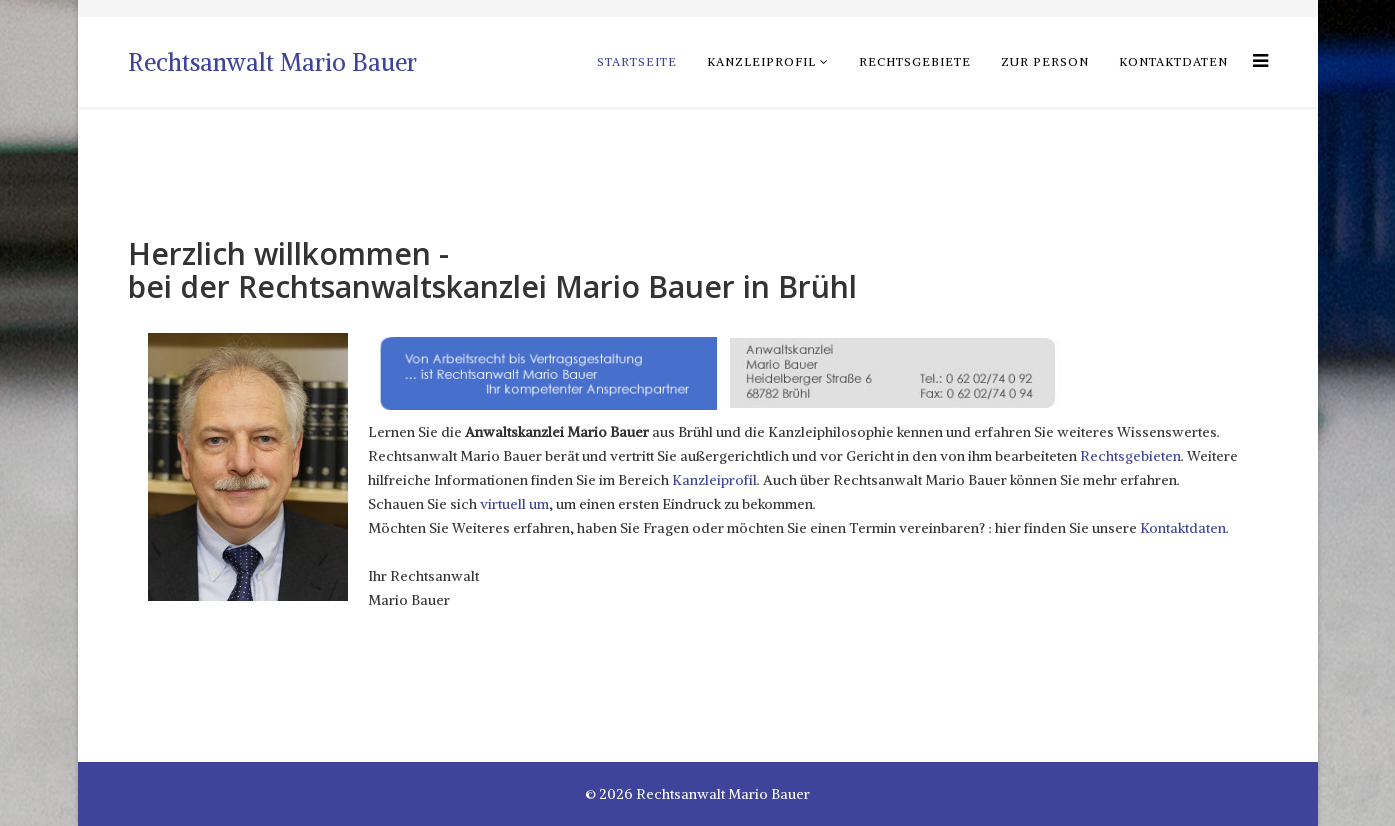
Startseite (637, 61)
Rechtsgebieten (1130, 456)
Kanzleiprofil (761, 61)
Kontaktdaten (1173, 61)
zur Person (1045, 61)
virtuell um (514, 504)
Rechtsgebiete (915, 61)
